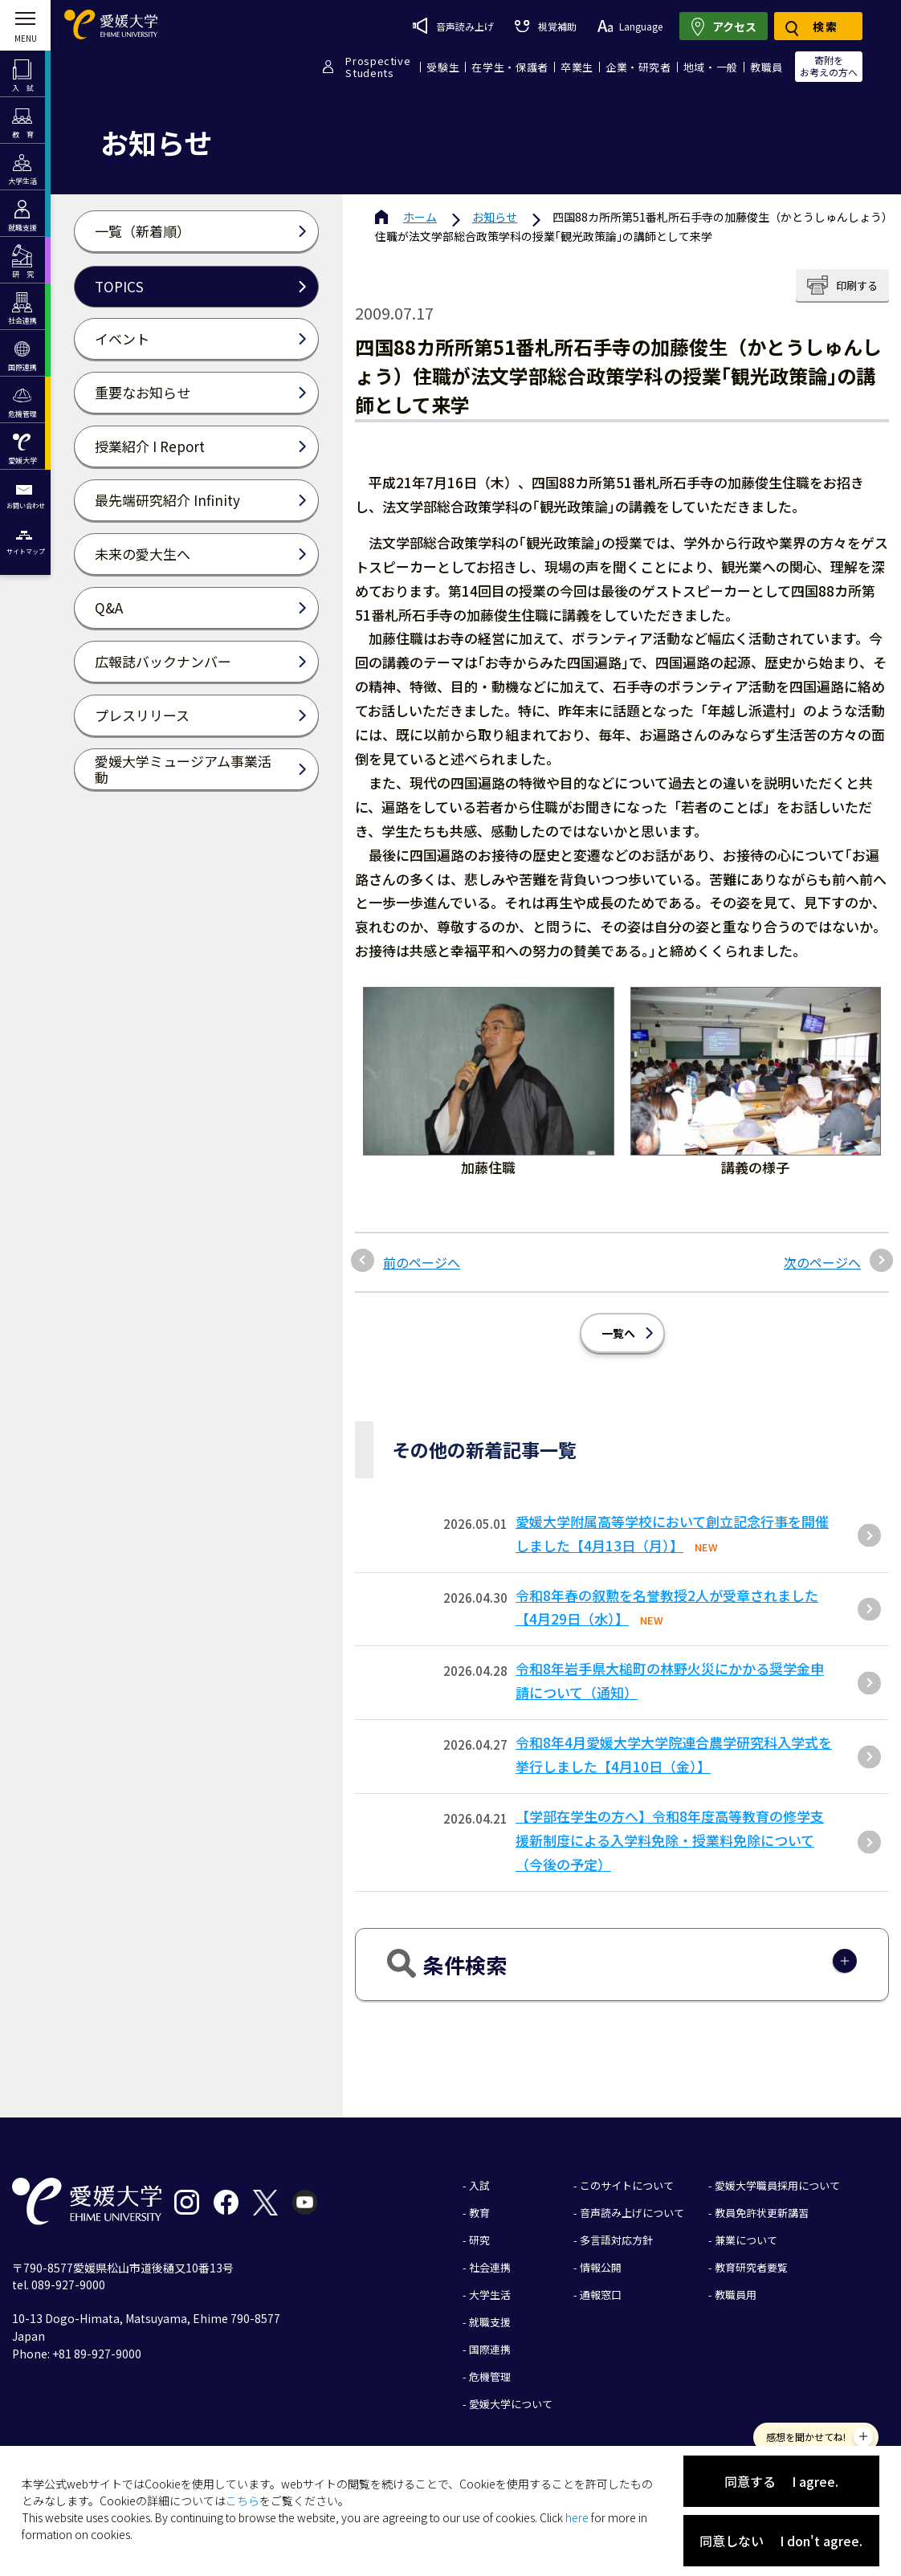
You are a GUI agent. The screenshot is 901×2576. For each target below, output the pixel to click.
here (577, 2517)
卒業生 (577, 67)
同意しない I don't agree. (780, 2540)
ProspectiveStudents (377, 66)
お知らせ (494, 217)
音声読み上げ (453, 26)
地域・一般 (710, 67)
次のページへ (822, 1262)
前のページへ (421, 1262)
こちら (242, 2500)
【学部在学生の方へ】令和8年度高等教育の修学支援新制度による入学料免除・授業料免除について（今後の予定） (670, 1840)
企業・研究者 (638, 67)
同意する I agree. (781, 2481)
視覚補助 (545, 26)
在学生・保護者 (509, 67)
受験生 (442, 67)
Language (629, 26)
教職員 (766, 67)
